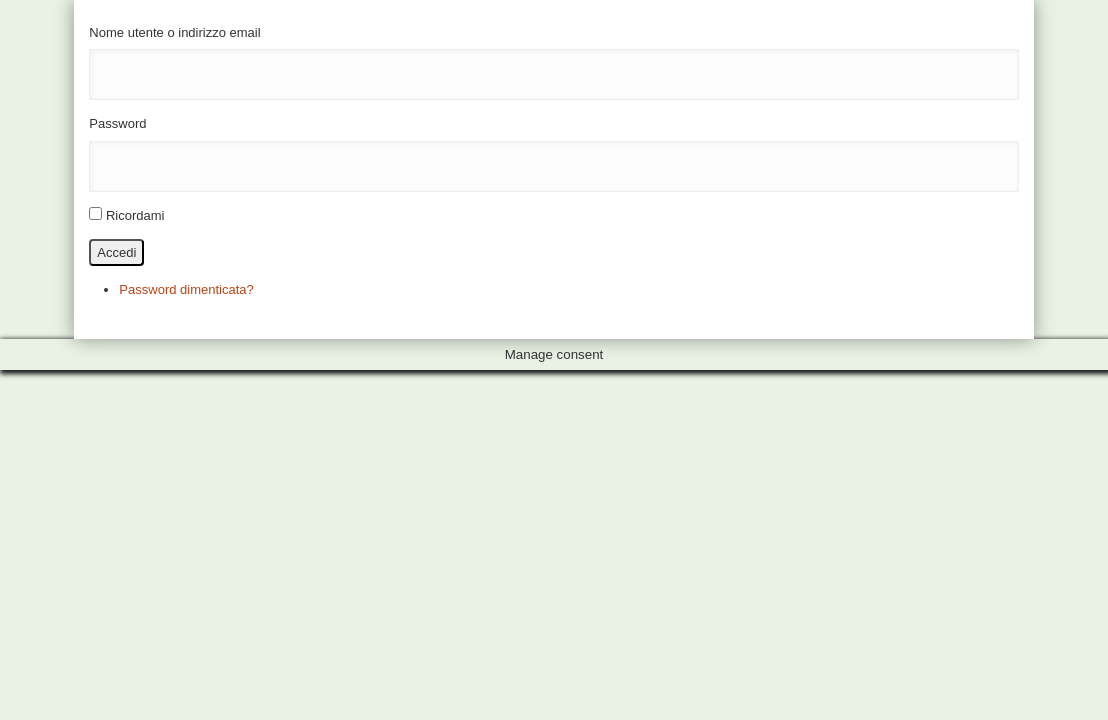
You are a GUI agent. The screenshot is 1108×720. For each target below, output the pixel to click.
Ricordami (135, 215)
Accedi (116, 252)
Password (117, 123)
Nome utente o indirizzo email (174, 32)
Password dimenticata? (186, 289)
